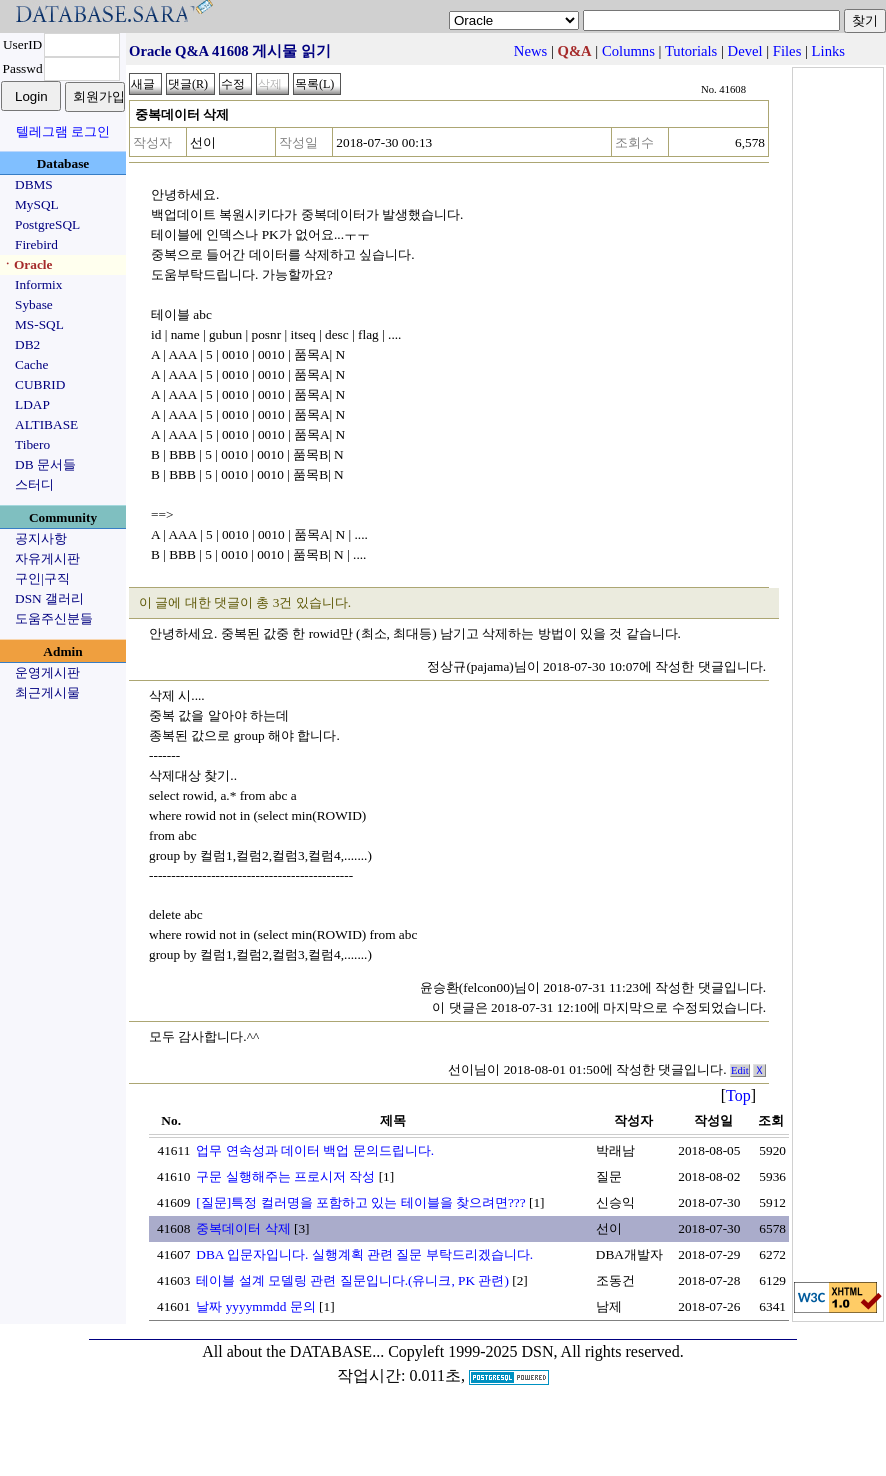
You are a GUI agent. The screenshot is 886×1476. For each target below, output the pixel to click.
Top (738, 1095)
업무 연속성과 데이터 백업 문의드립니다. (315, 1150)
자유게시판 (47, 558)
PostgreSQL (47, 224)
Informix (38, 284)
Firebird (36, 244)
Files (787, 51)
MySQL (37, 204)
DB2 (27, 344)
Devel (745, 51)
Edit (740, 1070)
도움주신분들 (54, 618)
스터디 (34, 484)
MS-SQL (39, 324)
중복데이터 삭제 (243, 1228)
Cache (31, 364)
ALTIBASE (46, 424)
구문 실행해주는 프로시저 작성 (285, 1176)
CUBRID (40, 384)
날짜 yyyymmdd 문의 (255, 1306)
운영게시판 (47, 672)
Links (828, 51)
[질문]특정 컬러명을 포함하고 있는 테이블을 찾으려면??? (360, 1202)
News (530, 51)
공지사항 (41, 538)
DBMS (34, 184)
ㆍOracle (26, 264)
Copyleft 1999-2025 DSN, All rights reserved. (536, 1351)
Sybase (34, 304)
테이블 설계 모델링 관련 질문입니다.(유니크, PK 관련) (352, 1280)
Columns (628, 51)
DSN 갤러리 (49, 598)
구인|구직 (42, 578)
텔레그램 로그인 (63, 131)
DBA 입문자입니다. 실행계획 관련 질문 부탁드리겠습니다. (364, 1254)
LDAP (32, 404)
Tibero (32, 444)
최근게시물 (47, 692)
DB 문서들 (45, 464)
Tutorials (691, 51)
